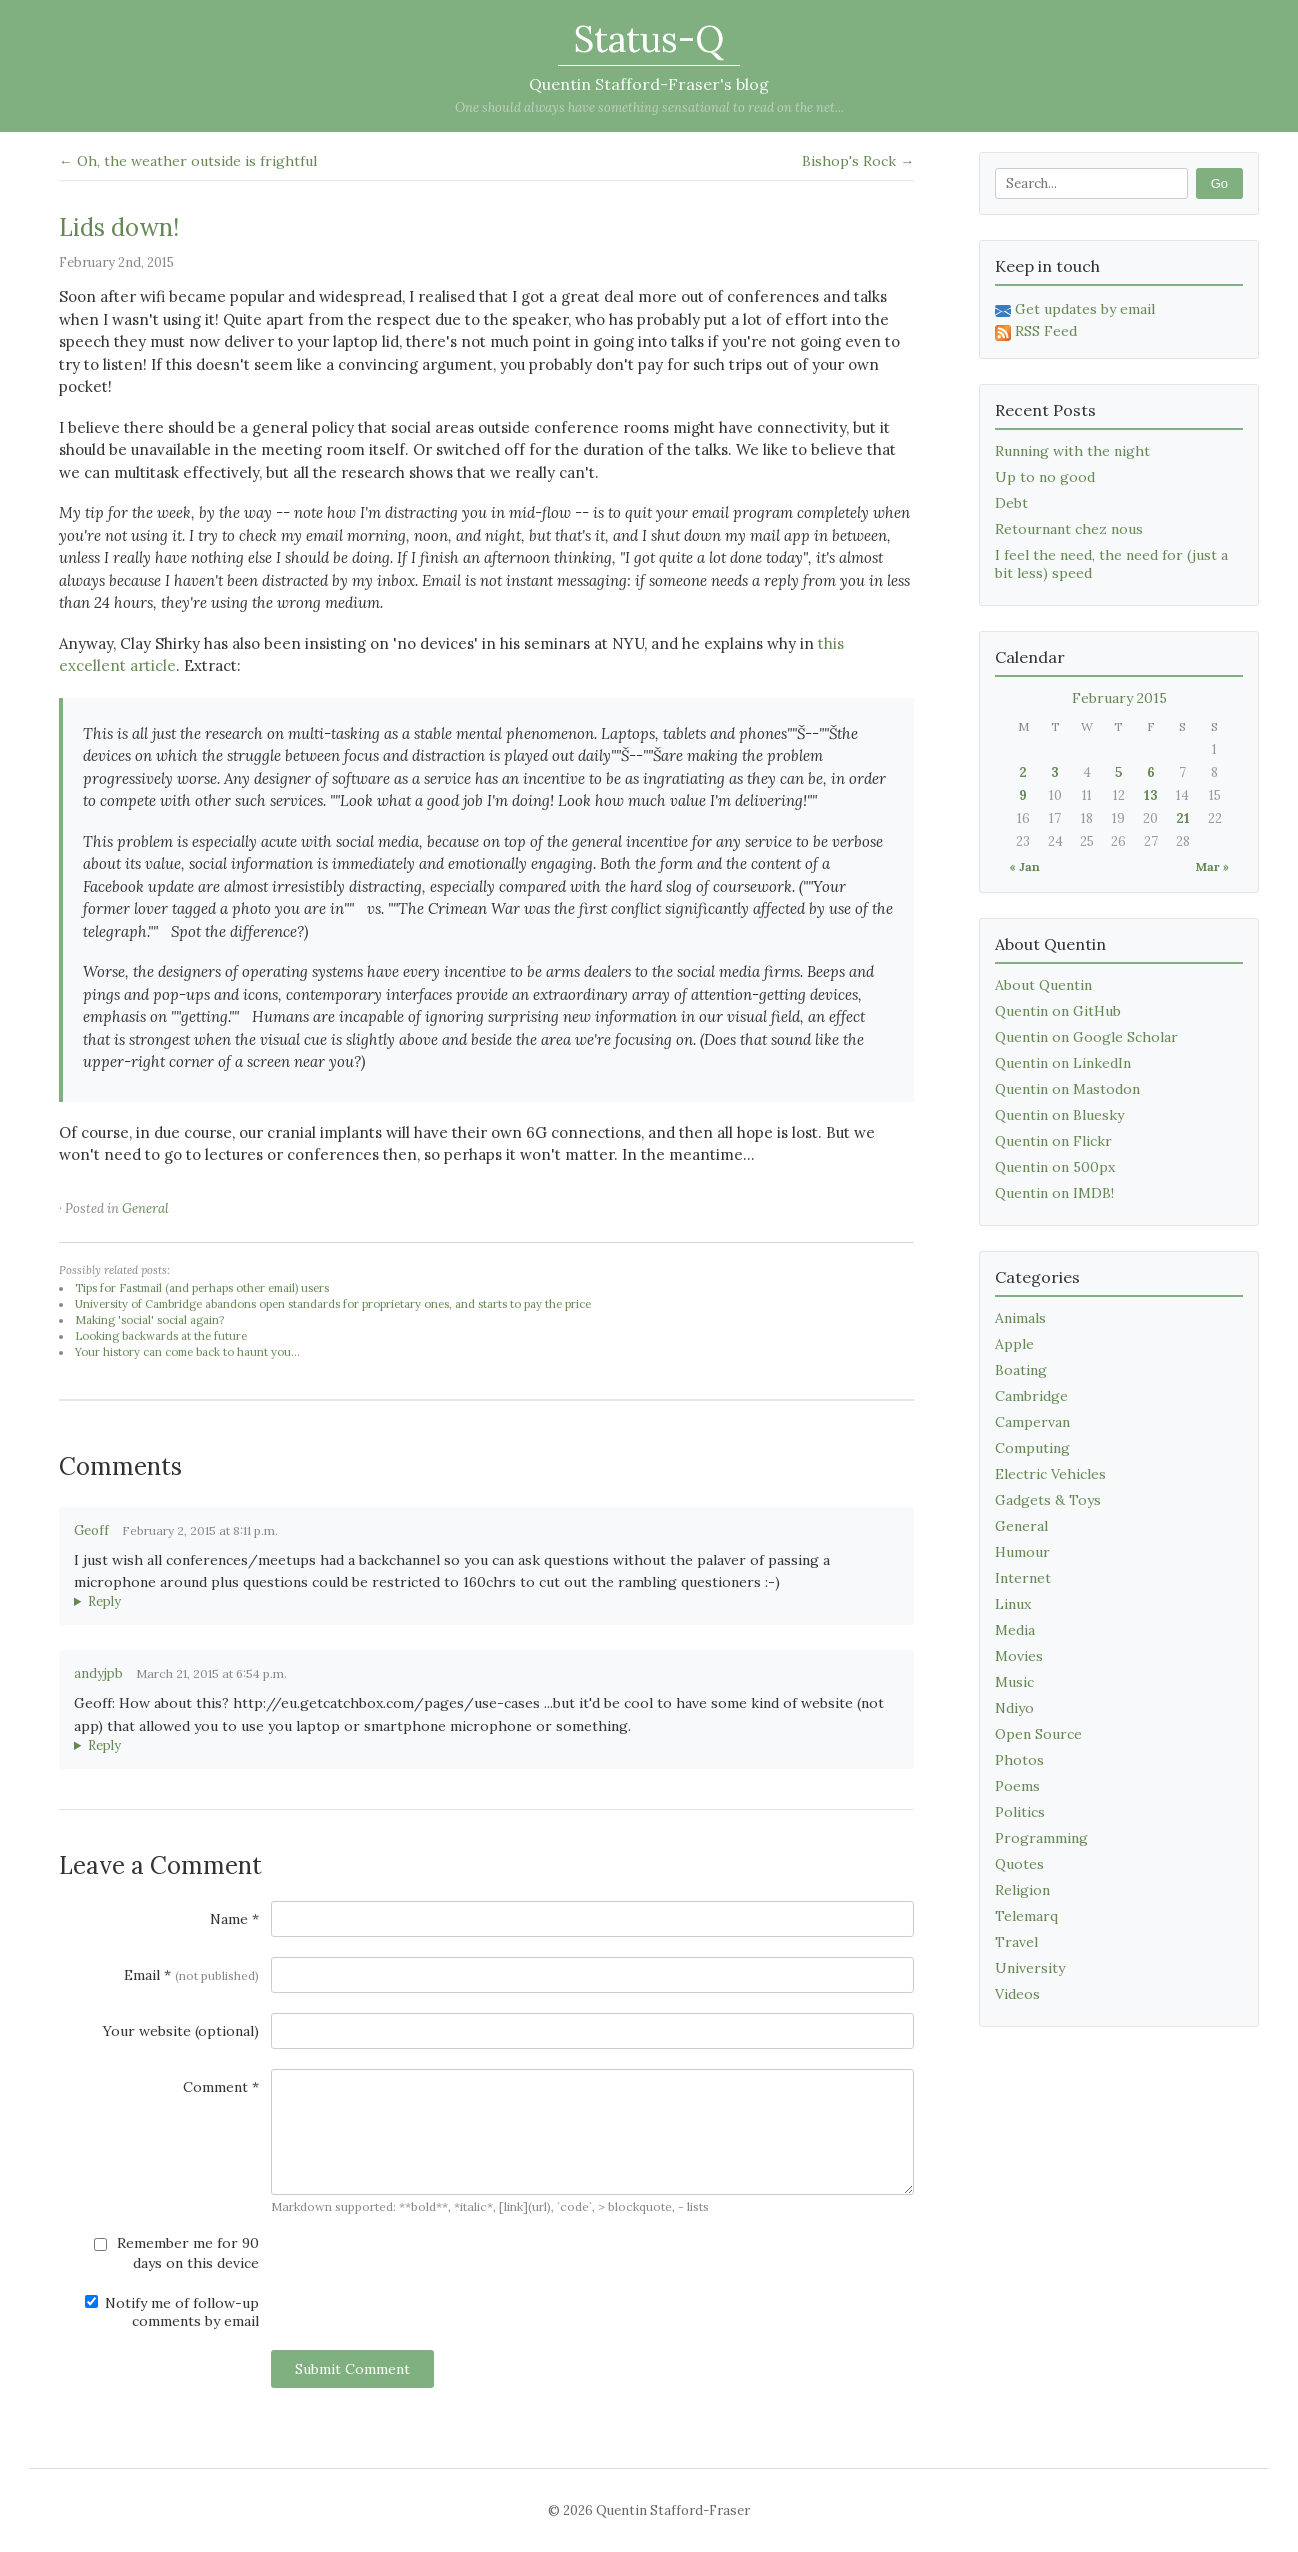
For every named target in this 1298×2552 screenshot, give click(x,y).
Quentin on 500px (1055, 1167)
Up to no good (1045, 477)
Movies (1019, 1656)
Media (1015, 1630)
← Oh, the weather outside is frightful (188, 161)
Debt (1011, 503)
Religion (1022, 1890)
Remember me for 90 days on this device (176, 2253)
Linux (1013, 1604)
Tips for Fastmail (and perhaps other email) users (202, 1288)
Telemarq (1026, 1916)
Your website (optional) (181, 2031)
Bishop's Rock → (858, 161)
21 (1183, 818)
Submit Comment (352, 2369)
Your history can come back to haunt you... (187, 1352)
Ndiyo (1014, 1708)
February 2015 (1119, 698)
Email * (191, 1975)
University (1030, 1968)
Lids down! (119, 227)
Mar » (1212, 866)
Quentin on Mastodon (1067, 1089)
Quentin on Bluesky (1059, 1115)
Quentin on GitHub (1058, 1011)
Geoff (91, 1530)
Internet (1023, 1578)
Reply (104, 1601)
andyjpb (98, 1673)
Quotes (1019, 1864)
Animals (1020, 1318)
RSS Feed (1036, 331)
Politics (1020, 1812)
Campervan (1032, 1422)
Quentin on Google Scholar (1086, 1037)
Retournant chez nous (1069, 529)
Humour (1022, 1552)
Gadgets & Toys (1048, 1500)
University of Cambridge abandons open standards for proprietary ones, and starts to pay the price (333, 1304)
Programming (1041, 1838)
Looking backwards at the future (161, 1336)
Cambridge (1031, 1396)
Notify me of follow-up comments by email (172, 2312)
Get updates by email (1075, 309)
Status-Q (649, 39)
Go (1219, 183)
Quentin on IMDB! (1054, 1193)
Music (1014, 1682)
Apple (1014, 1344)
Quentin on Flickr (1053, 1141)
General (145, 1208)
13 (1151, 795)
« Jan (1024, 866)
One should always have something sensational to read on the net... (649, 107)
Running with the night (1072, 451)
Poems (1017, 1786)
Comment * (221, 2087)
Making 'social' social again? (149, 1320)
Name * (234, 1919)
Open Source (1038, 1734)
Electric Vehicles (1050, 1474)
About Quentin (1043, 985)
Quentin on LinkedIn (1063, 1063)
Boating (1021, 1370)
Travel (1016, 1942)
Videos (1017, 1994)
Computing (1032, 1448)
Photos (1019, 1760)
